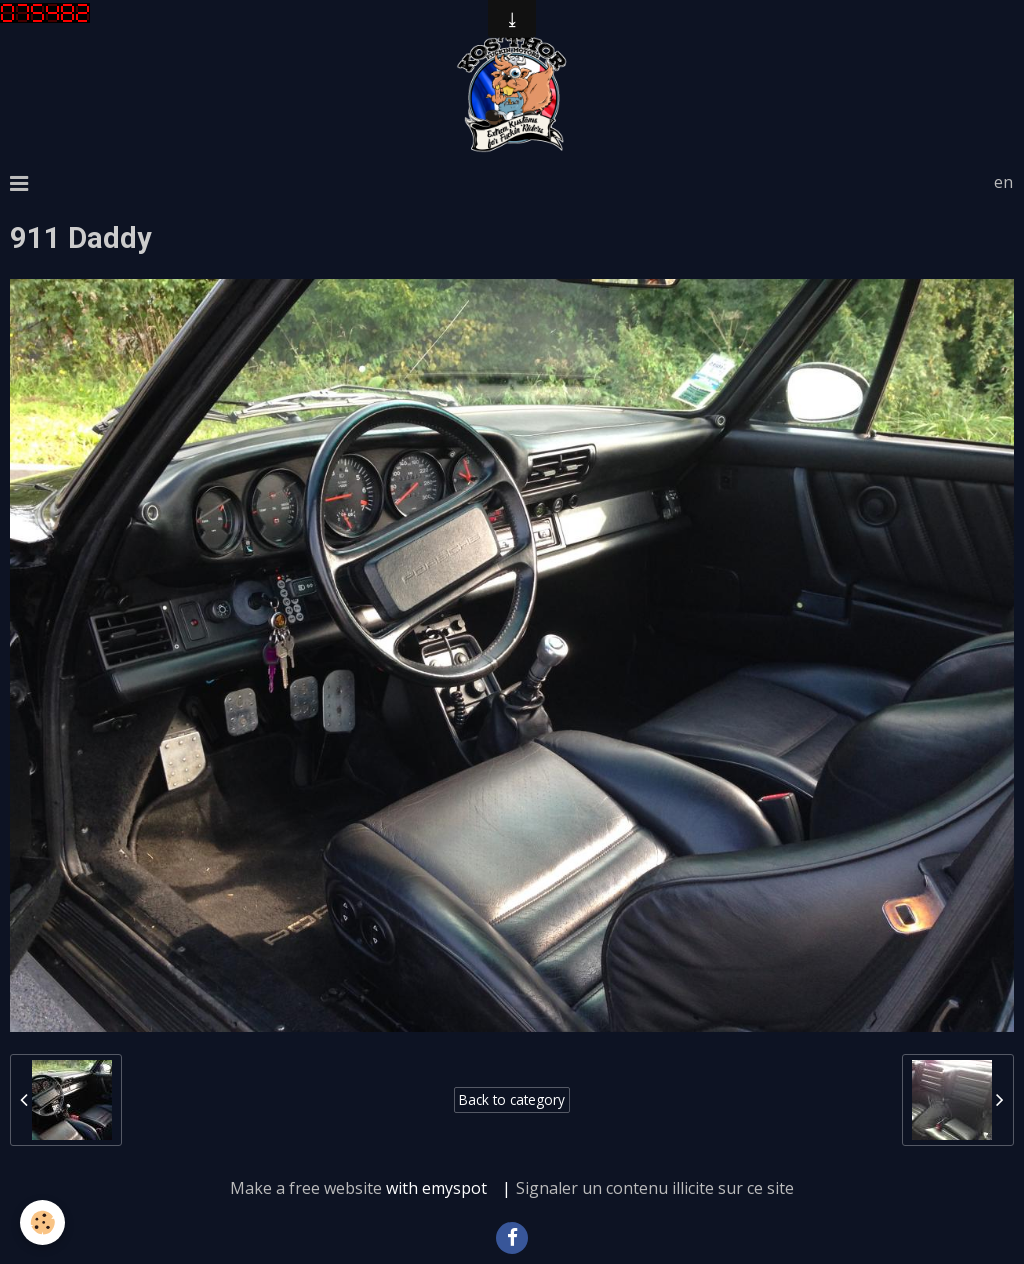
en (1003, 182)
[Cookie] (42, 1222)
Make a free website (306, 1188)
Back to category (512, 1099)
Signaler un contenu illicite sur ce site (655, 1188)
